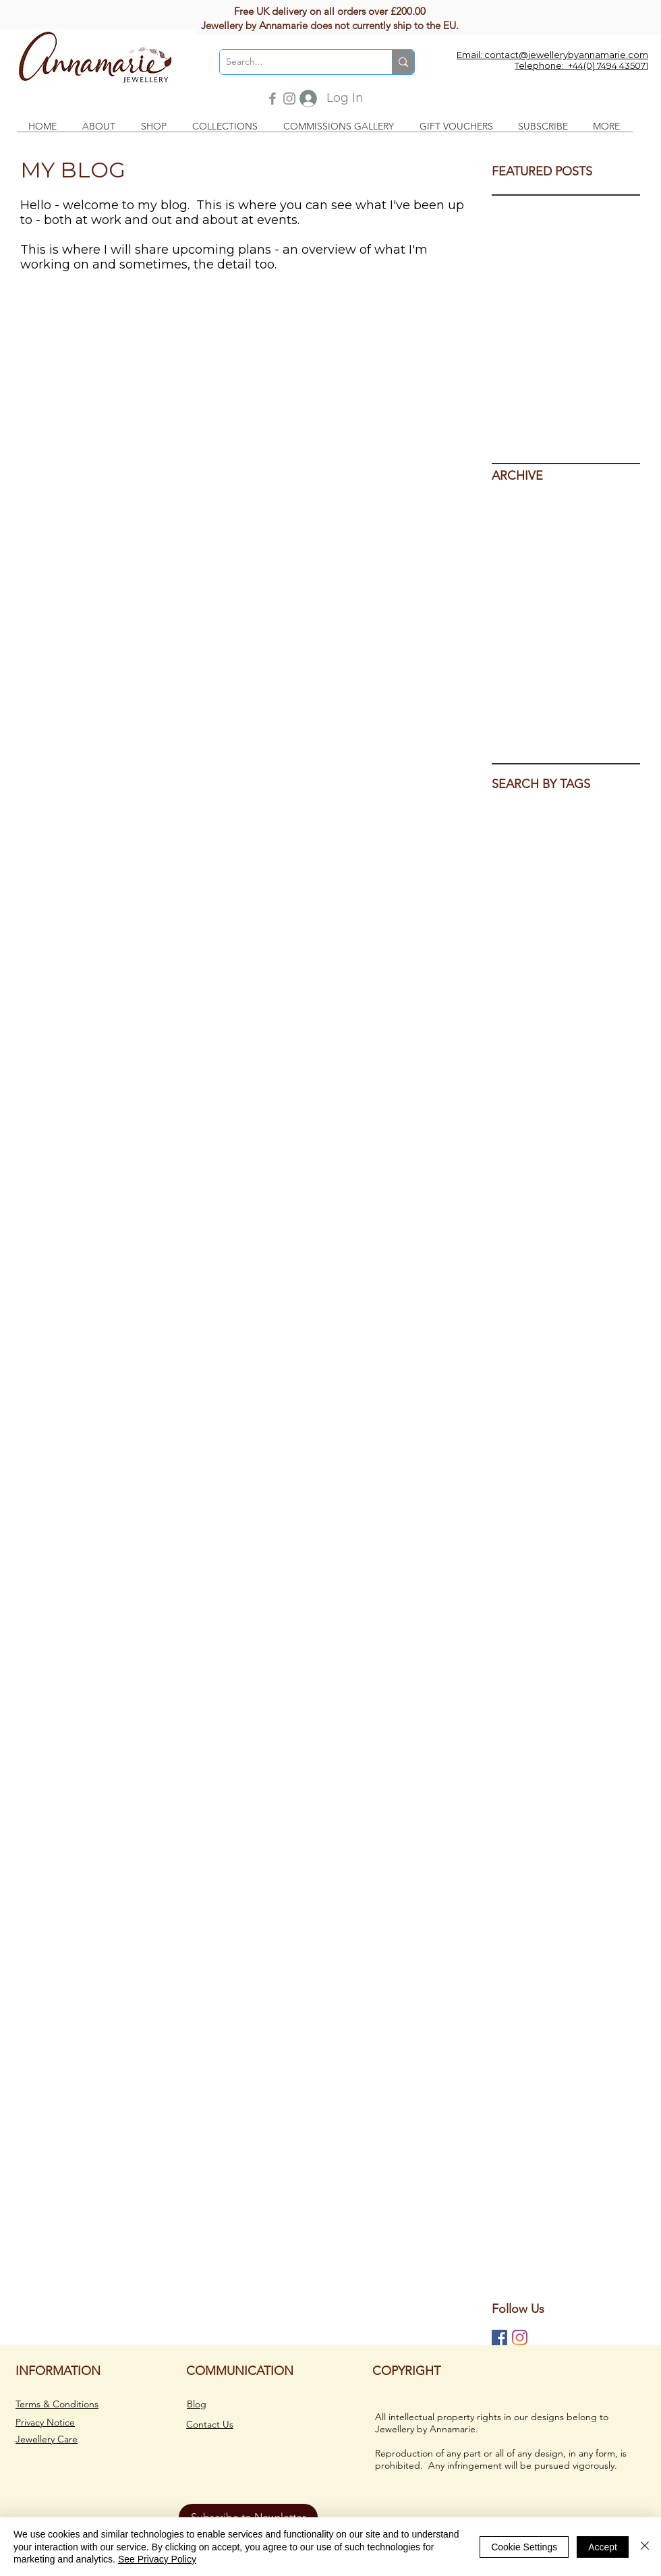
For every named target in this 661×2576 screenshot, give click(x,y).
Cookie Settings (524, 2547)
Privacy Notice (45, 2422)
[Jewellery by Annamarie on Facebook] (499, 2337)
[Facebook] (272, 98)
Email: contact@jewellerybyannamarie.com (552, 54)
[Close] (645, 2546)
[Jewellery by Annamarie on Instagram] (519, 2337)
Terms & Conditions (57, 2404)
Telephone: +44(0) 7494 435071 (581, 65)
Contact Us (209, 2424)
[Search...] (295, 62)
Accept (602, 2547)
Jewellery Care (47, 2439)
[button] (101, 126)
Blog (196, 2404)
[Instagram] (289, 98)
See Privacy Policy (157, 2559)
